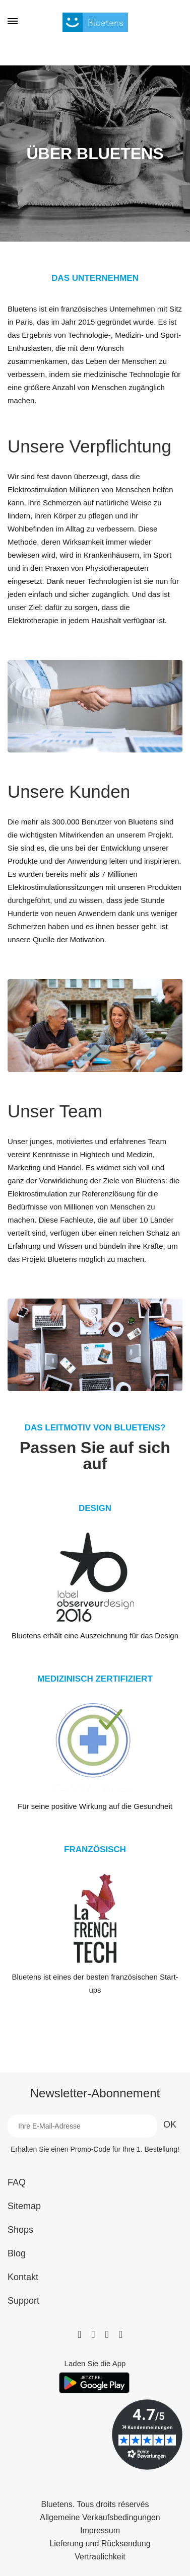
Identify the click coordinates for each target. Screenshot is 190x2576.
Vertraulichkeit (100, 2557)
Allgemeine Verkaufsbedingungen (100, 2518)
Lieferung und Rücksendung (99, 2544)
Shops (20, 2230)
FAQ (17, 2182)
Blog (17, 2253)
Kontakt (23, 2277)
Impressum (100, 2531)
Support (23, 2301)
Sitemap (24, 2206)
